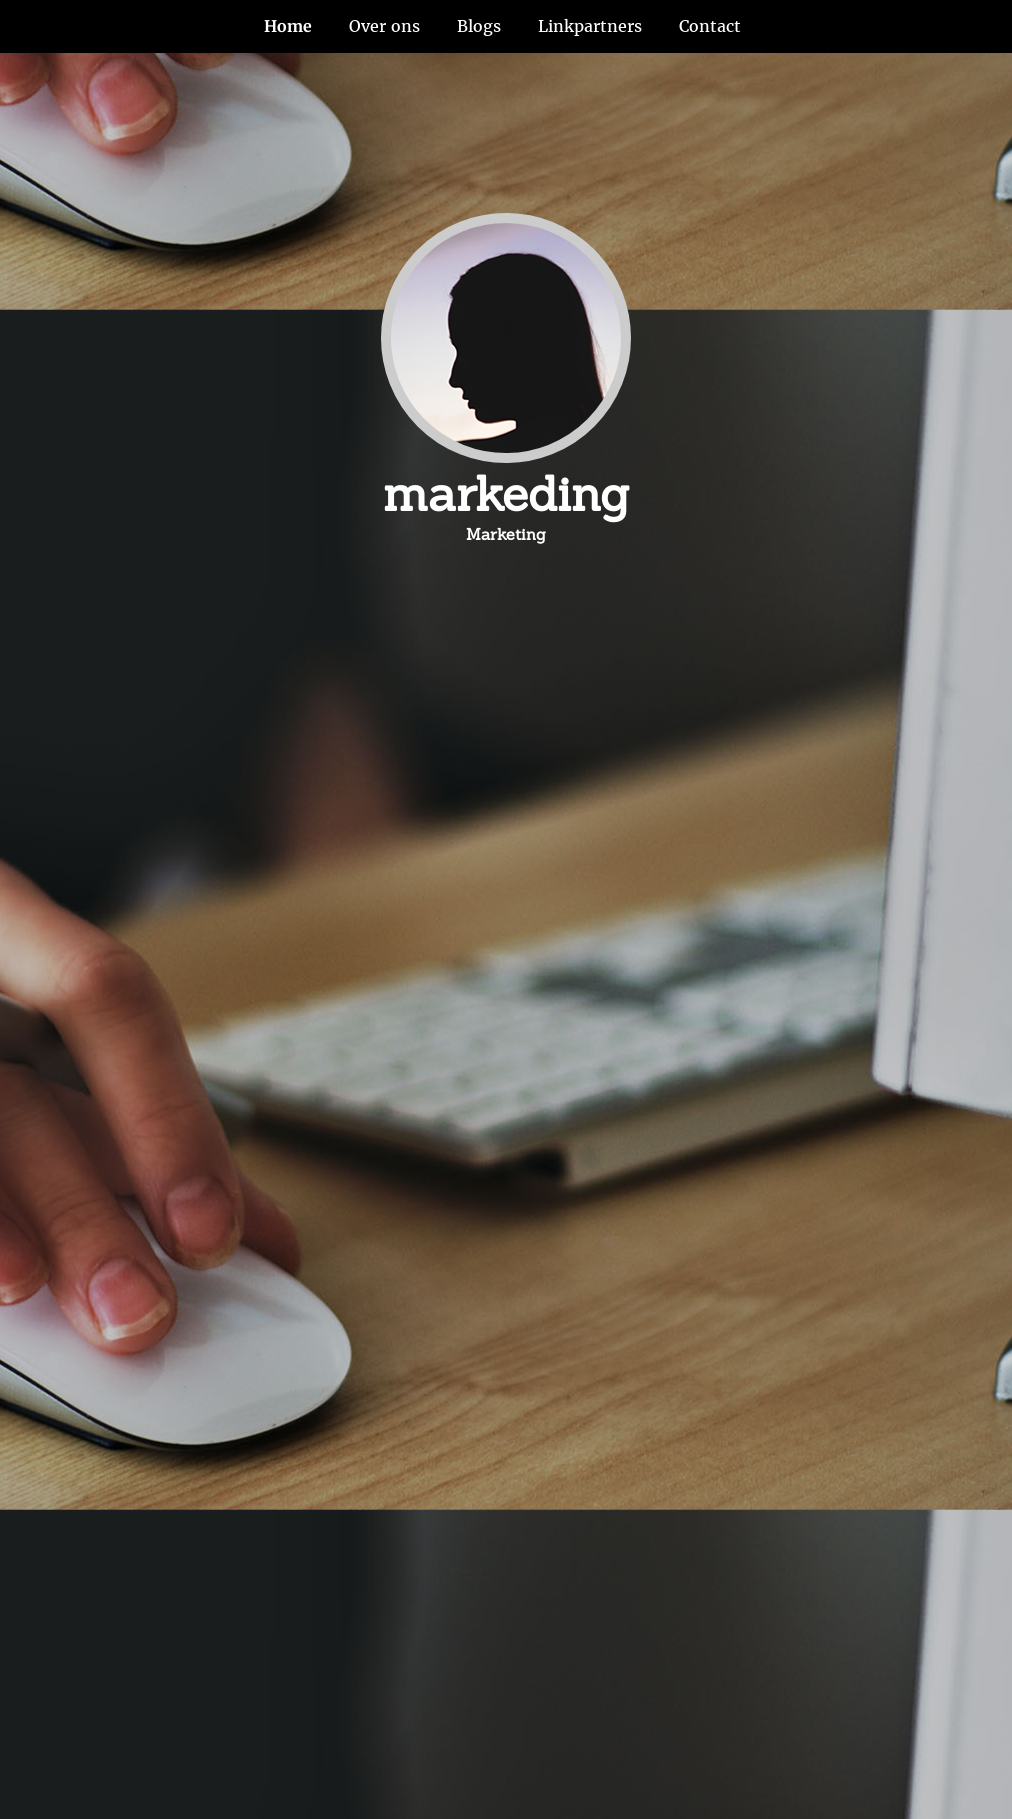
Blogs (479, 26)
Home (288, 26)
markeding (506, 493)
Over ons (384, 26)
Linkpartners (590, 26)
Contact (710, 26)
